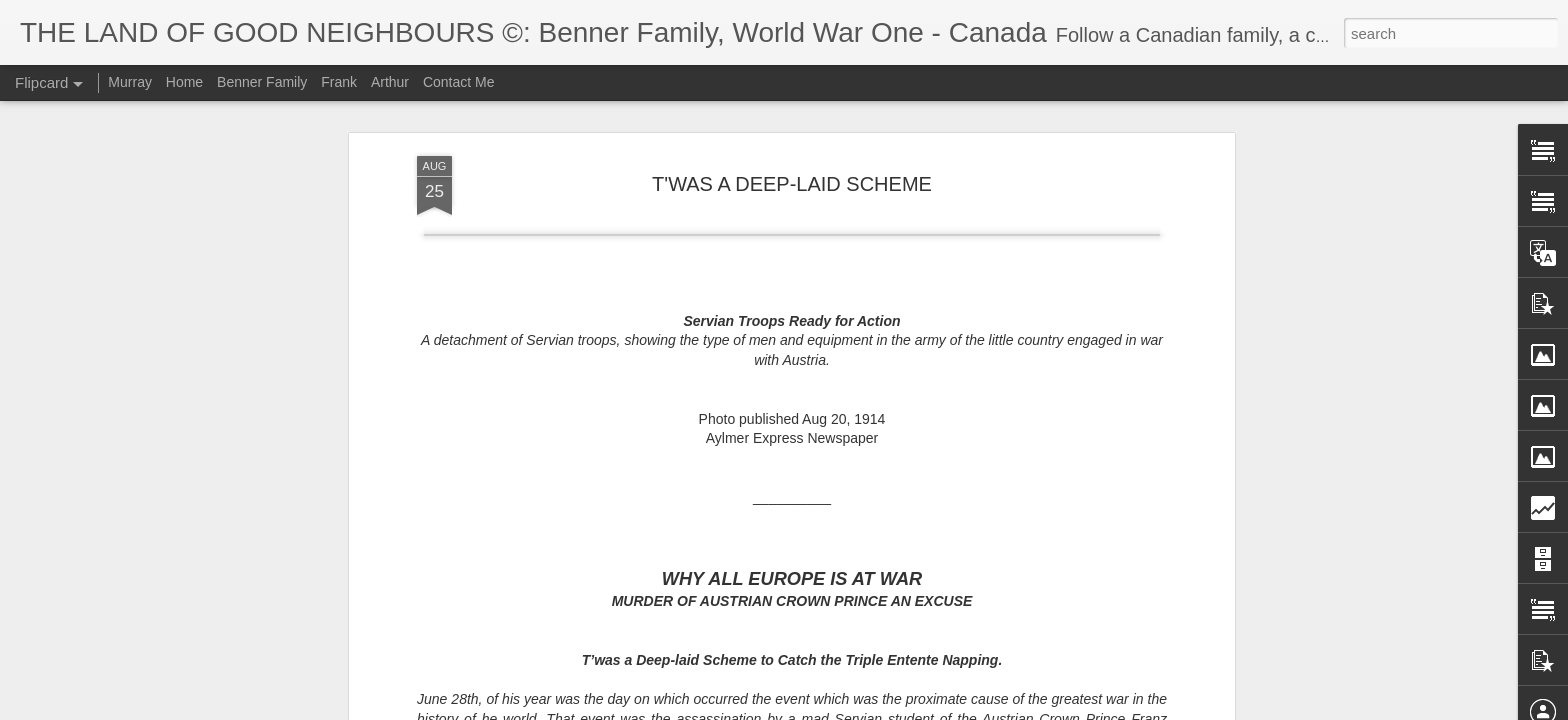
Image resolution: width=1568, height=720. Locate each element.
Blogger (825, 709)
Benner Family (262, 82)
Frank (339, 82)
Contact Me (459, 82)
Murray (130, 82)
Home (184, 82)
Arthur (390, 82)
